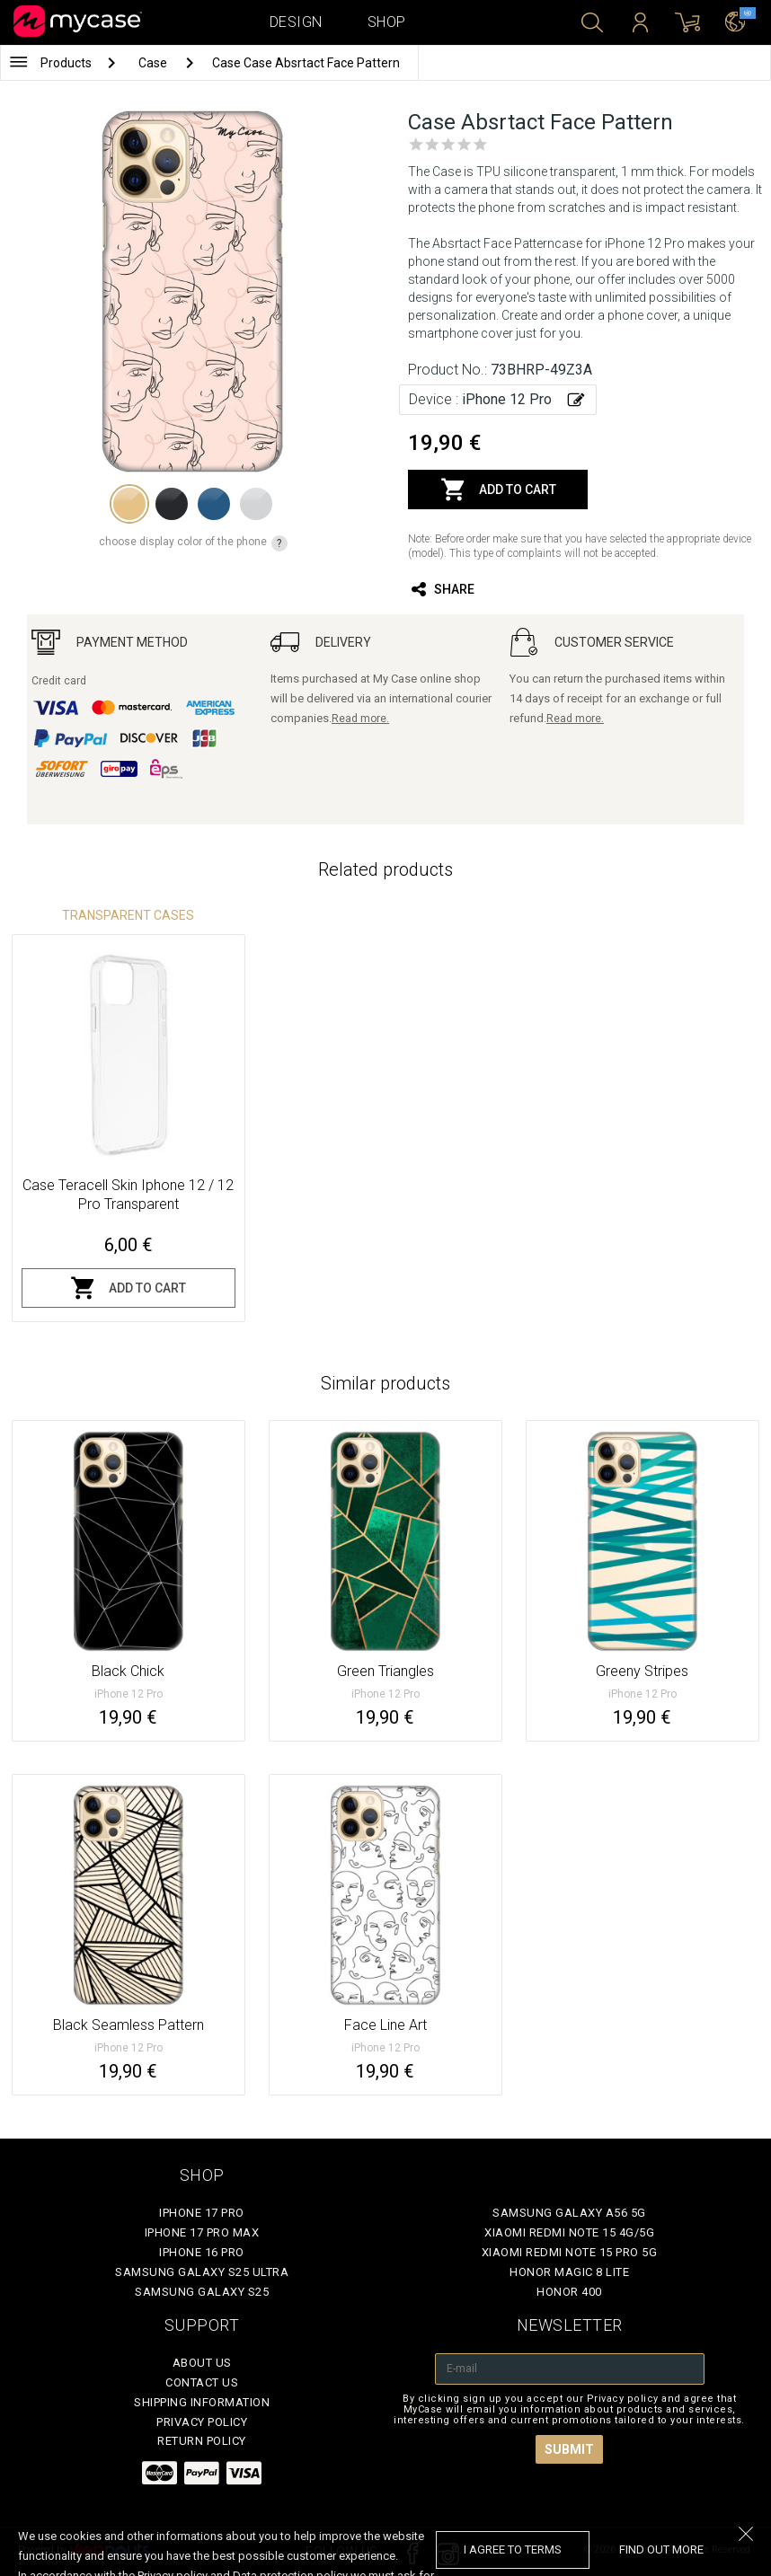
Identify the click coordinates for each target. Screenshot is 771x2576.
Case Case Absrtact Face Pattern (306, 63)
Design (296, 22)
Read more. (360, 718)
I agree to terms (513, 2549)
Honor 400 (569, 2291)
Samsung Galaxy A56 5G (569, 2212)
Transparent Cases (128, 915)
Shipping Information (202, 2402)
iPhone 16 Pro (201, 2252)
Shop (387, 22)
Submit (569, 2449)
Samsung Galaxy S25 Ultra (201, 2272)
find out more (661, 2549)
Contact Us (201, 2382)
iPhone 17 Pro (201, 2212)
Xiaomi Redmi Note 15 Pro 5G (570, 2252)
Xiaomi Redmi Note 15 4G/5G (569, 2232)
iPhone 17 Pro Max (202, 2232)
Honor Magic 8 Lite (569, 2272)
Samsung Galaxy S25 (202, 2291)
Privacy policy (201, 2422)
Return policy (201, 2441)
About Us (202, 2362)
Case (154, 63)
